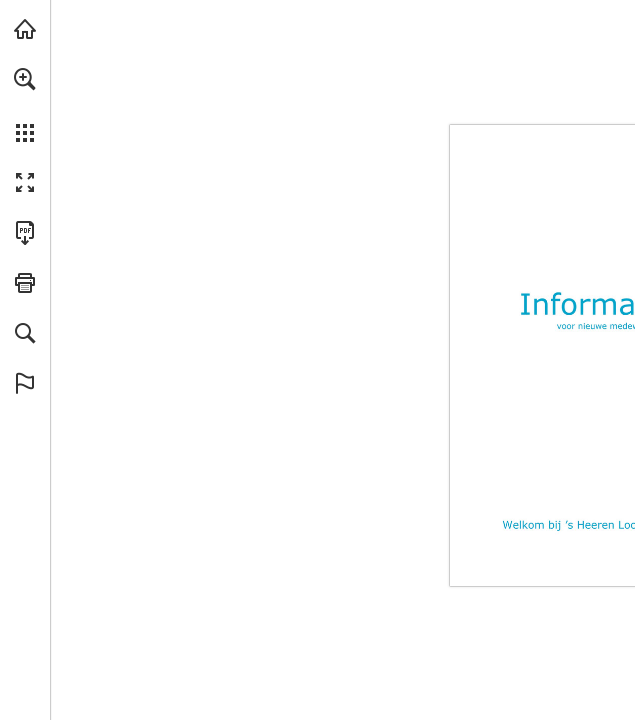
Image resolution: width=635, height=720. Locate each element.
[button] (25, 79)
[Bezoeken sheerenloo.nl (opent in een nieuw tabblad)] (25, 29)
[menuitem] (25, 105)
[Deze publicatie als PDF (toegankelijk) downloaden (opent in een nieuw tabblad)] (25, 233)
